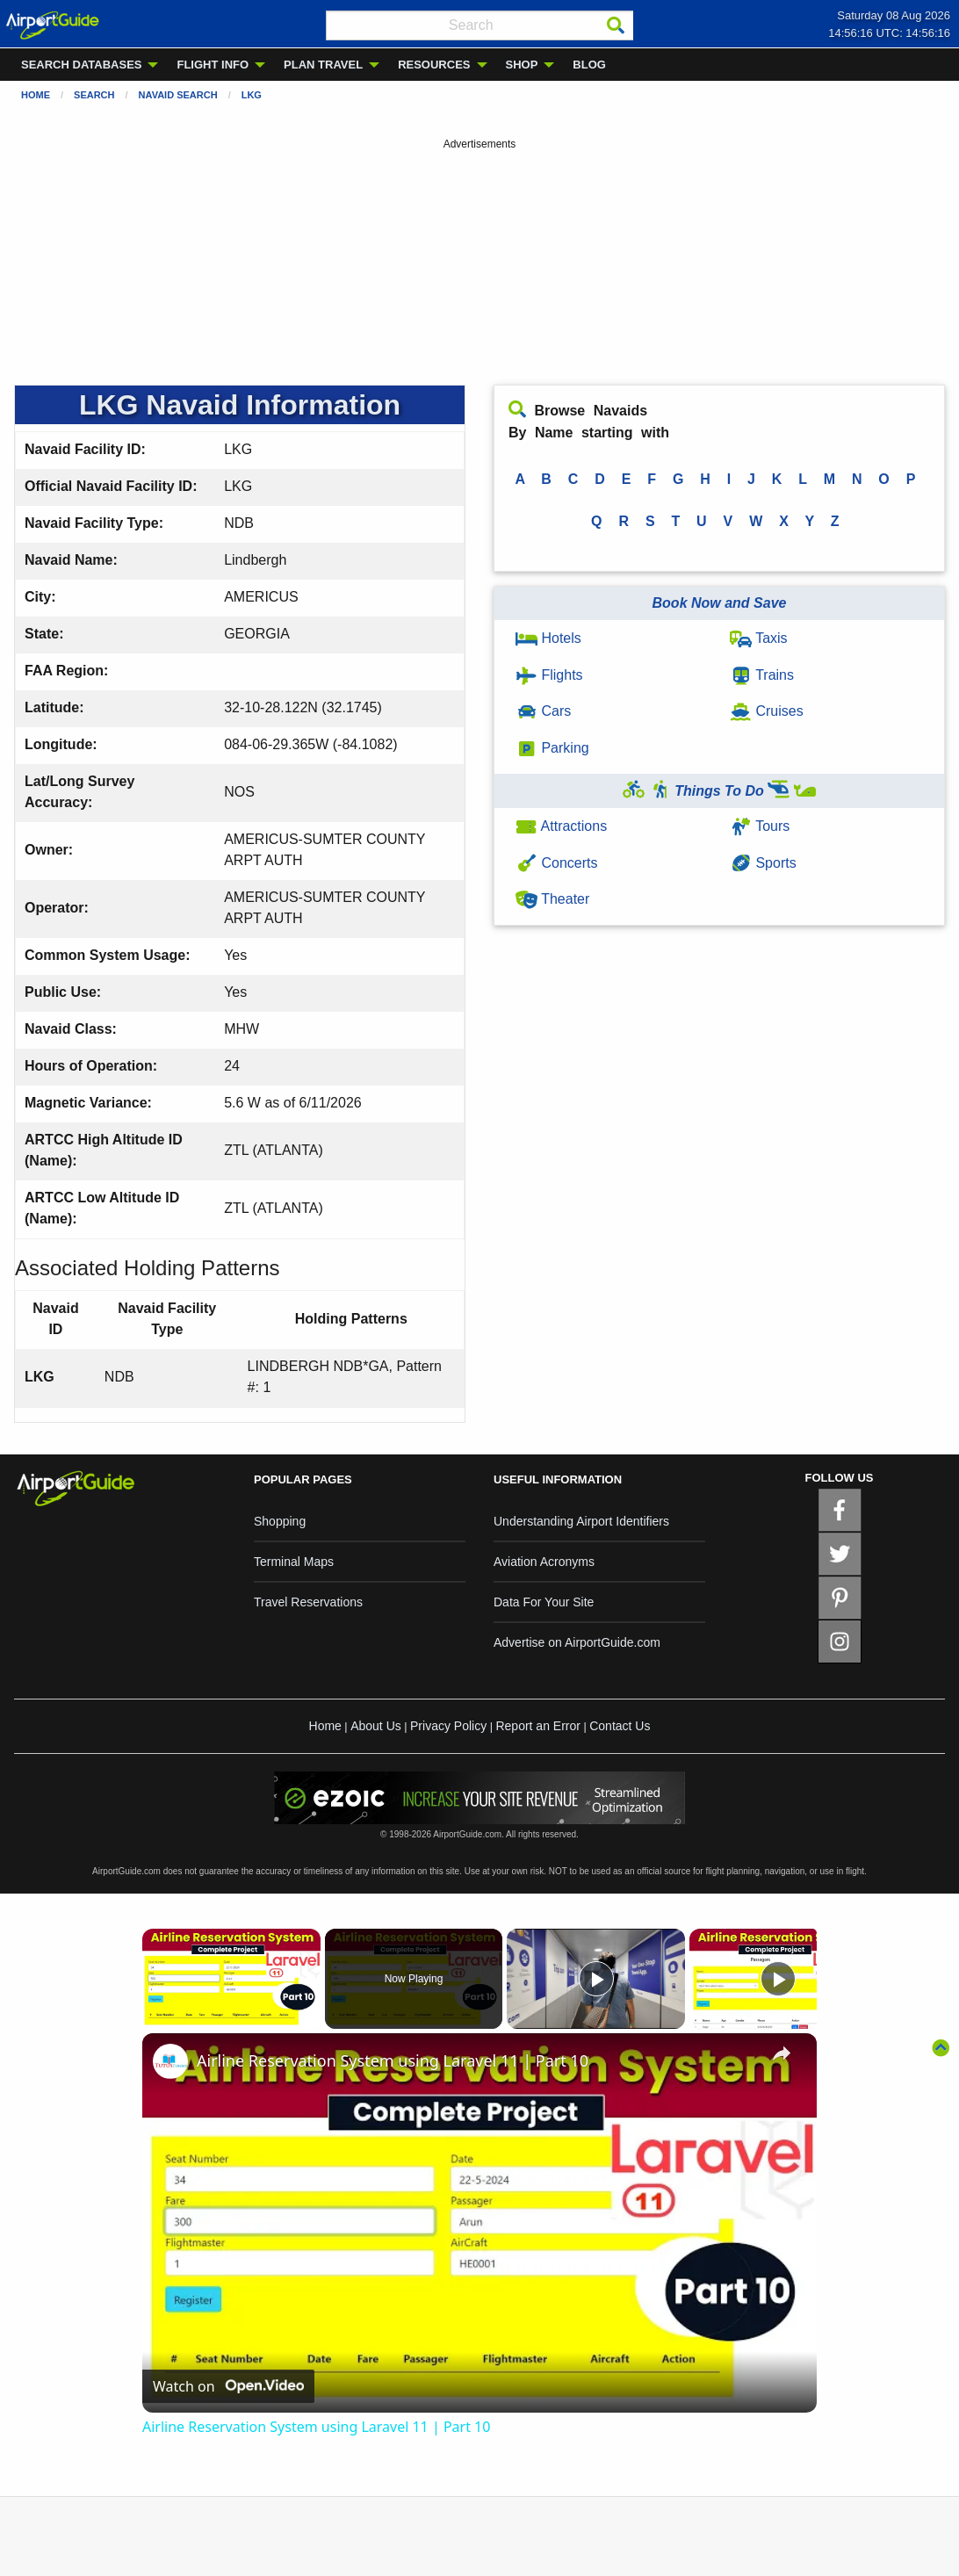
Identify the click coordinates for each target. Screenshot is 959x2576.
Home (35, 95)
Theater (552, 898)
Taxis (759, 638)
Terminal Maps (294, 1562)
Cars (543, 711)
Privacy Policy (448, 1726)
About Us (375, 1726)
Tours (760, 826)
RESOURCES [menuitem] (434, 64)
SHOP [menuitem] (522, 64)
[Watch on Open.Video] (228, 2386)
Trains (762, 674)
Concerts (556, 862)
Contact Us (619, 1726)
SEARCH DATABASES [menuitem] (81, 64)
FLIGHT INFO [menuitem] (213, 64)
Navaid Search (178, 95)
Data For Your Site (544, 1602)
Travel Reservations (308, 1602)
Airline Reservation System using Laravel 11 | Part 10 (392, 2060)
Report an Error (537, 1726)
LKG (252, 95)
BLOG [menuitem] (589, 64)
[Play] (596, 1978)
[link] (170, 2061)
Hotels (548, 638)
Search (94, 95)
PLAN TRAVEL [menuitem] (323, 64)
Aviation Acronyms (544, 1562)
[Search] (615, 25)
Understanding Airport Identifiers (581, 1521)
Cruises (767, 711)
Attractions (561, 826)
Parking (552, 747)
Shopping (280, 1521)
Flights (549, 674)
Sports (763, 862)
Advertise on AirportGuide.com (577, 1642)
